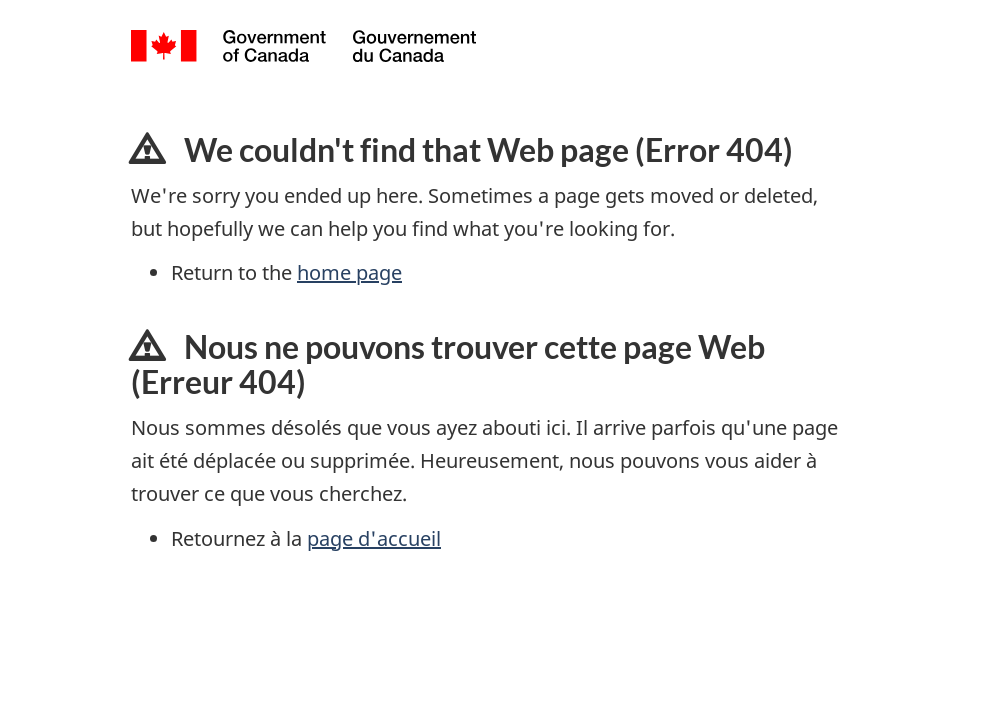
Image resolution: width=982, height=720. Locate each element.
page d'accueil (374, 538)
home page (349, 272)
